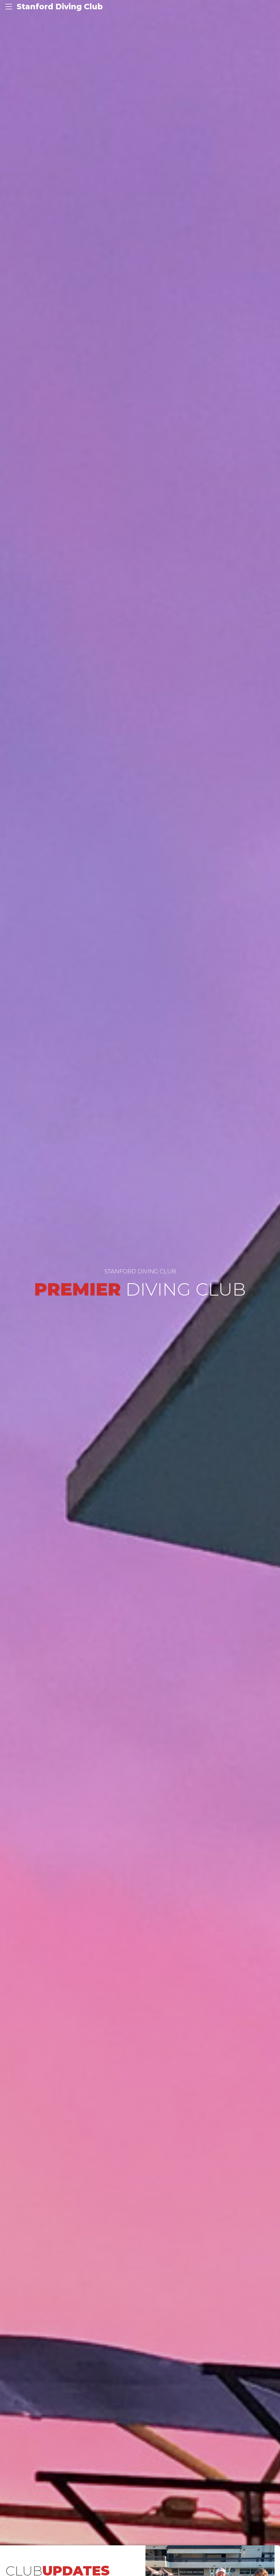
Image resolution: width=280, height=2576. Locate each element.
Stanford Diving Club (60, 6)
